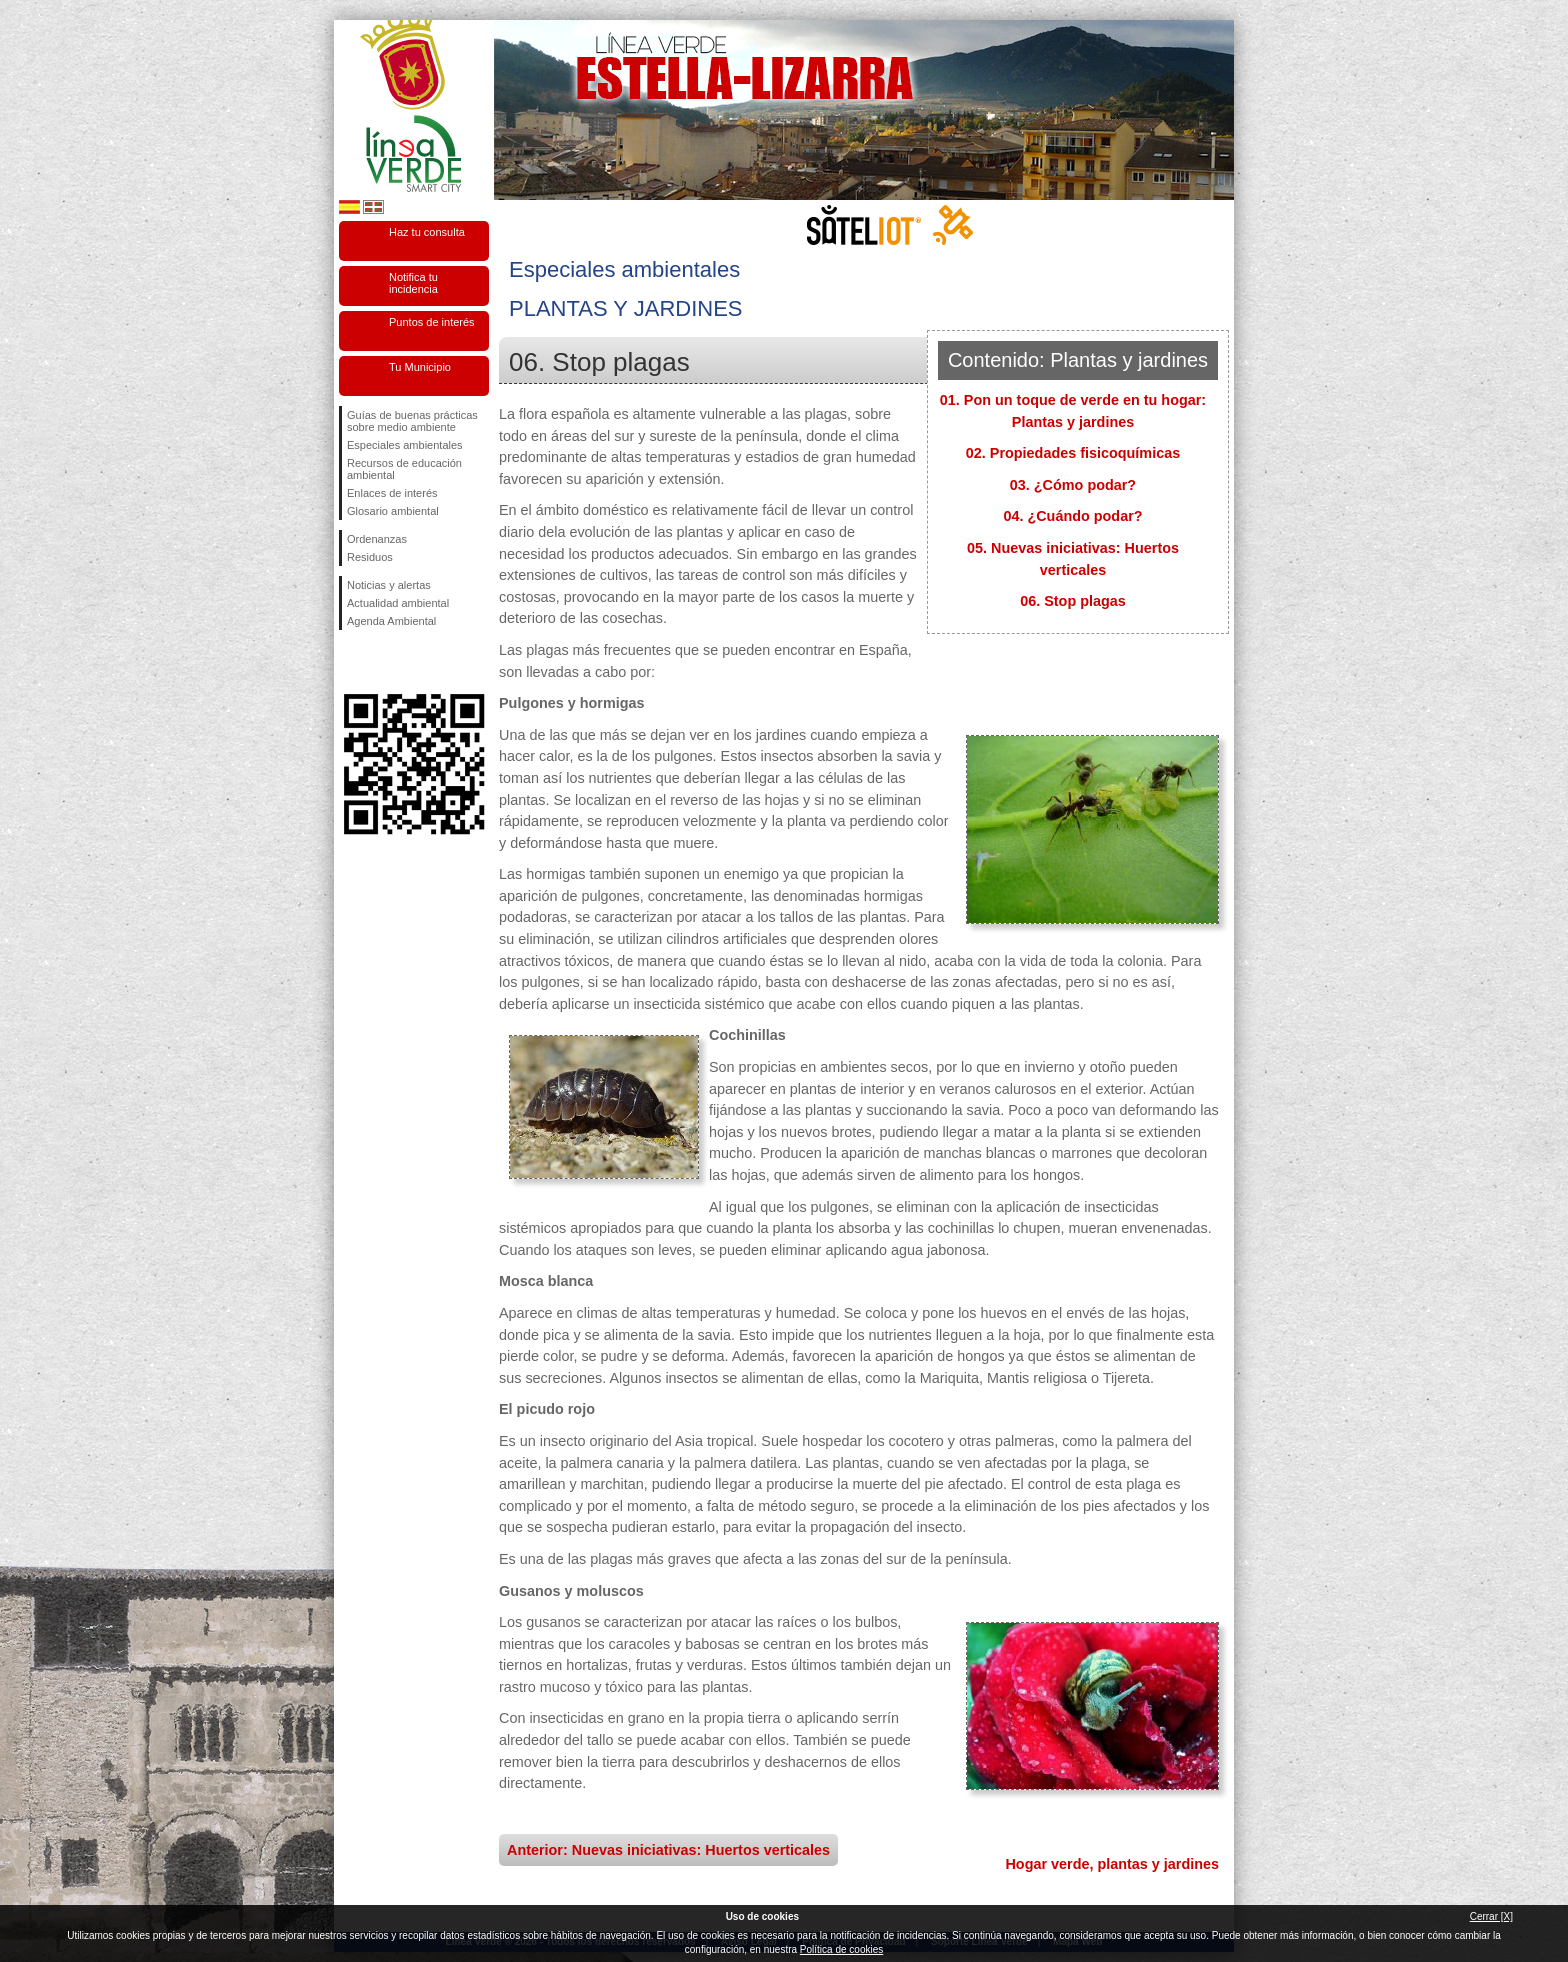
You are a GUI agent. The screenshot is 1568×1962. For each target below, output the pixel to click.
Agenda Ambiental (391, 621)
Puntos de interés (432, 322)
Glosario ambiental (393, 511)
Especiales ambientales (405, 445)
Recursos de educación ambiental (404, 469)
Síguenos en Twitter (384, 662)
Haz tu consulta (427, 232)
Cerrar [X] (1491, 1916)
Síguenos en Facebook (351, 662)
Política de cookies (841, 1949)
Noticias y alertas (389, 585)
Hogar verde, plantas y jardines (1112, 1864)
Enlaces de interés (392, 493)
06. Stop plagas (1073, 601)
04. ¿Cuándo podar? (1072, 516)
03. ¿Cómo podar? (1073, 485)
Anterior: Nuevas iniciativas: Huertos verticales (668, 1850)
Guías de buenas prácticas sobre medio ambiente (412, 421)
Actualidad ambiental (398, 603)
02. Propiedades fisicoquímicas (1073, 453)
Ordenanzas (377, 539)
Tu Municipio (420, 367)
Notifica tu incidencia (413, 283)
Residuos (370, 557)
